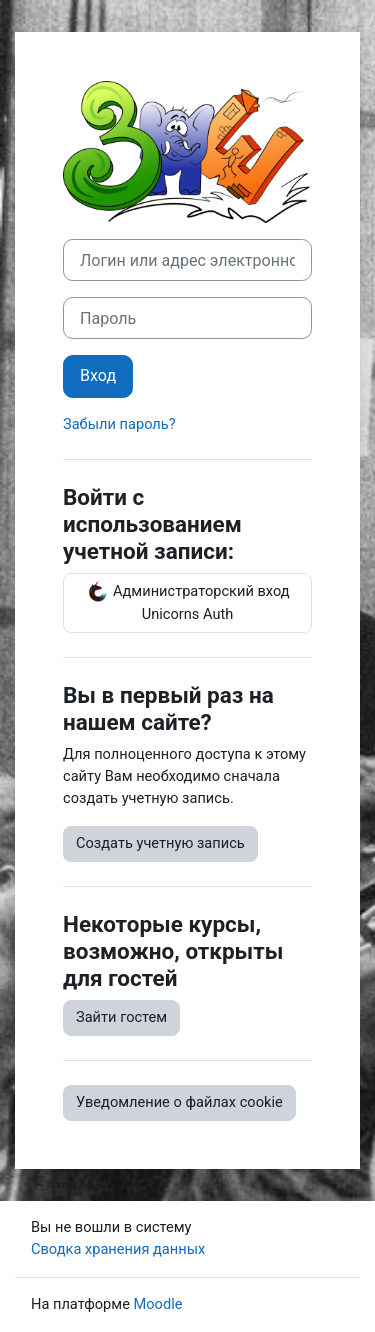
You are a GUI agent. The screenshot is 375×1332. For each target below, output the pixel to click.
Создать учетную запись (160, 843)
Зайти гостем (121, 1017)
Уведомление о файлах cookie (179, 1102)
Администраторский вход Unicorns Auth (187, 601)
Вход (98, 375)
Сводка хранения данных (118, 1249)
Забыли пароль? (119, 424)
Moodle (158, 1304)
